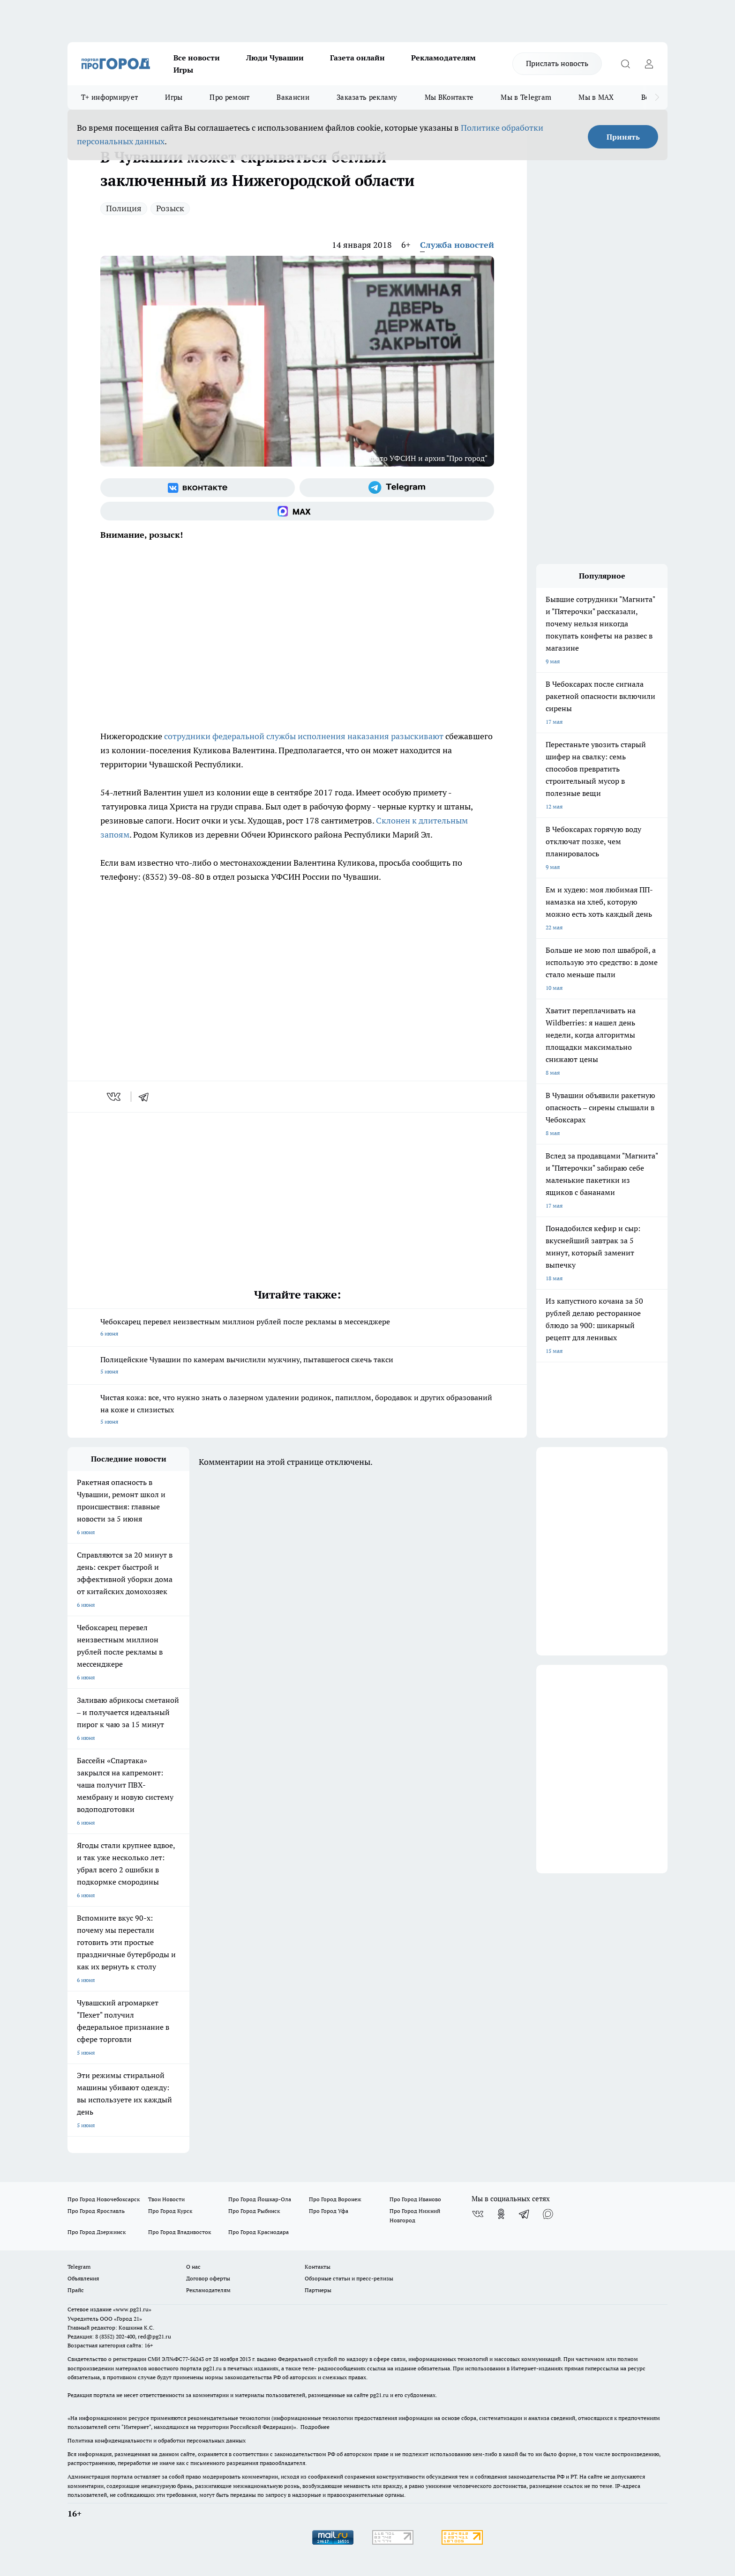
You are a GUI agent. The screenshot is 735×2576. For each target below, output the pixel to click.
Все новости (196, 57)
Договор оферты (208, 2278)
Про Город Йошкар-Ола (259, 2199)
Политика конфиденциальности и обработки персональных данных (157, 2440)
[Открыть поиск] (625, 63)
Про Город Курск (170, 2210)
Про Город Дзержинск (97, 2231)
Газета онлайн (357, 57)
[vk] (114, 1096)
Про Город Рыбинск (254, 2210)
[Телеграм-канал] (397, 487)
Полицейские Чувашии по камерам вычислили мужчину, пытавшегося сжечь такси (297, 1366)
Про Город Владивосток (179, 2231)
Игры (183, 69)
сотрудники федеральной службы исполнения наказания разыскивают (303, 736)
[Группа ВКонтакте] (197, 487)
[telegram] (146, 1096)
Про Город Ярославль (96, 2210)
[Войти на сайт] (648, 63)
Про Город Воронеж (335, 2199)
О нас (193, 2266)
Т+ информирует (109, 97)
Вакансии (293, 97)
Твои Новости (166, 2199)
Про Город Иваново (415, 2199)
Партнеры (318, 2290)
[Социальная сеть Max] (297, 511)
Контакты (317, 2266)
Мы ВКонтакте (449, 97)
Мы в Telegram (526, 97)
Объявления (83, 2278)
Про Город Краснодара (258, 2231)
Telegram (79, 2266)
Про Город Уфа (328, 2210)
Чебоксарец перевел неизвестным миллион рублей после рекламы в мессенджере (297, 1328)
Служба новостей (457, 244)
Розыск (170, 208)
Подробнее (315, 2426)
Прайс (76, 2290)
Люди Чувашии (275, 57)
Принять (623, 136)
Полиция (124, 208)
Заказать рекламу (367, 97)
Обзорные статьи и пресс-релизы (349, 2278)
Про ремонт (229, 97)
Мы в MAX (596, 97)
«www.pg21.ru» (132, 2309)
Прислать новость (557, 63)
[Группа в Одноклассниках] (501, 2214)
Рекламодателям (443, 57)
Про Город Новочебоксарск (104, 2199)
